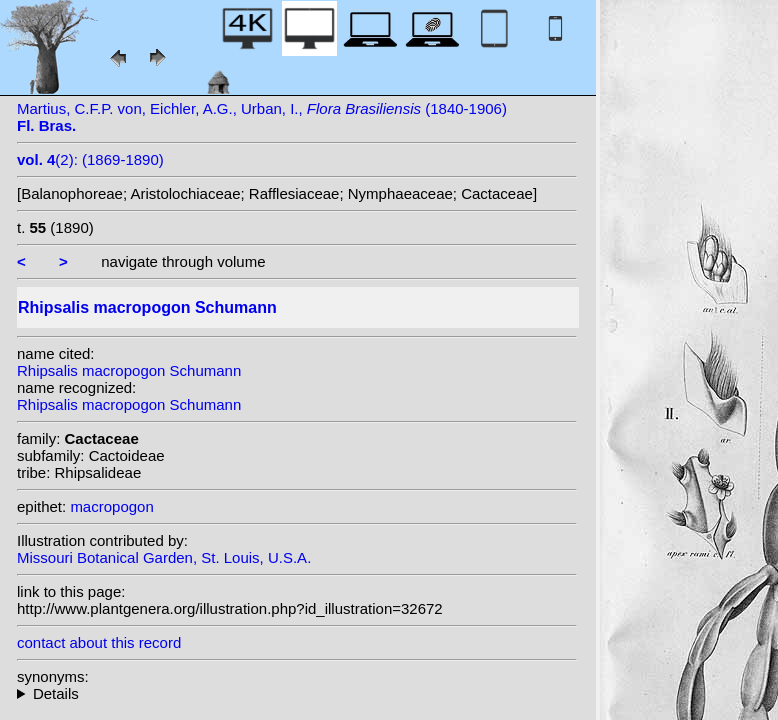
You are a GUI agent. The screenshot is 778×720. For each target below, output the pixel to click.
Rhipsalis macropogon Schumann (129, 370)
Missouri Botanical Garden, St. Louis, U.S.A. (164, 557)
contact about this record (99, 642)
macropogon (111, 506)
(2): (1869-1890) (90, 159)
